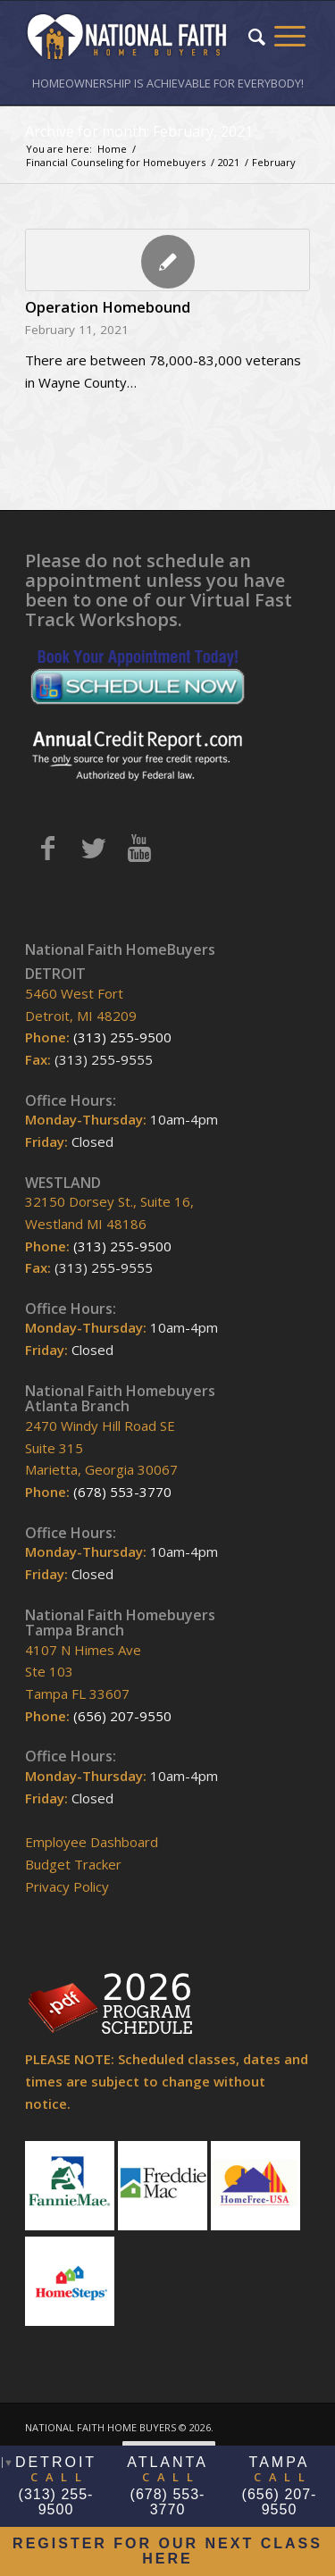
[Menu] (290, 36)
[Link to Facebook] (48, 848)
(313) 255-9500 (122, 1037)
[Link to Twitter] (93, 848)
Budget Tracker (73, 1864)
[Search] (257, 36)
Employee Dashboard (91, 1842)
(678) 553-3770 (122, 1492)
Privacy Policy (67, 1886)
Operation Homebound (107, 307)
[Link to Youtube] (139, 848)
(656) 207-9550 (122, 1716)
